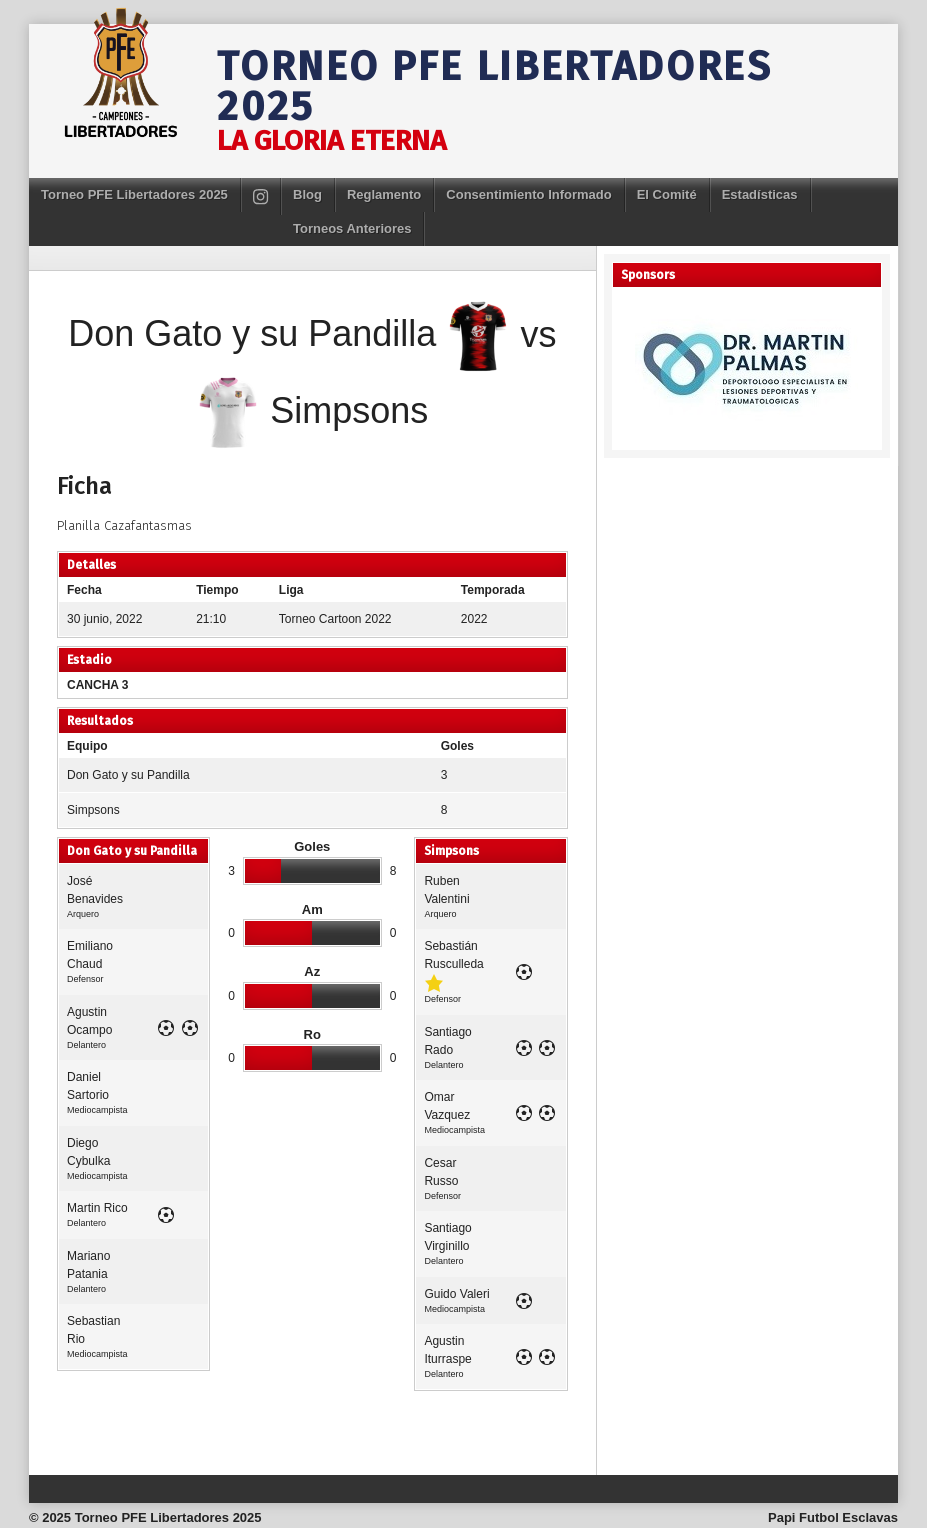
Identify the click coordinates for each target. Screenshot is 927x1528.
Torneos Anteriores (352, 228)
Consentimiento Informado (528, 194)
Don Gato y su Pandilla (128, 775)
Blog (307, 194)
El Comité (667, 194)
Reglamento (384, 194)
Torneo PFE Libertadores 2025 (494, 87)
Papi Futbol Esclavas (833, 1517)
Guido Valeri (456, 1294)
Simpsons (93, 810)
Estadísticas (760, 194)
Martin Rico (97, 1208)
